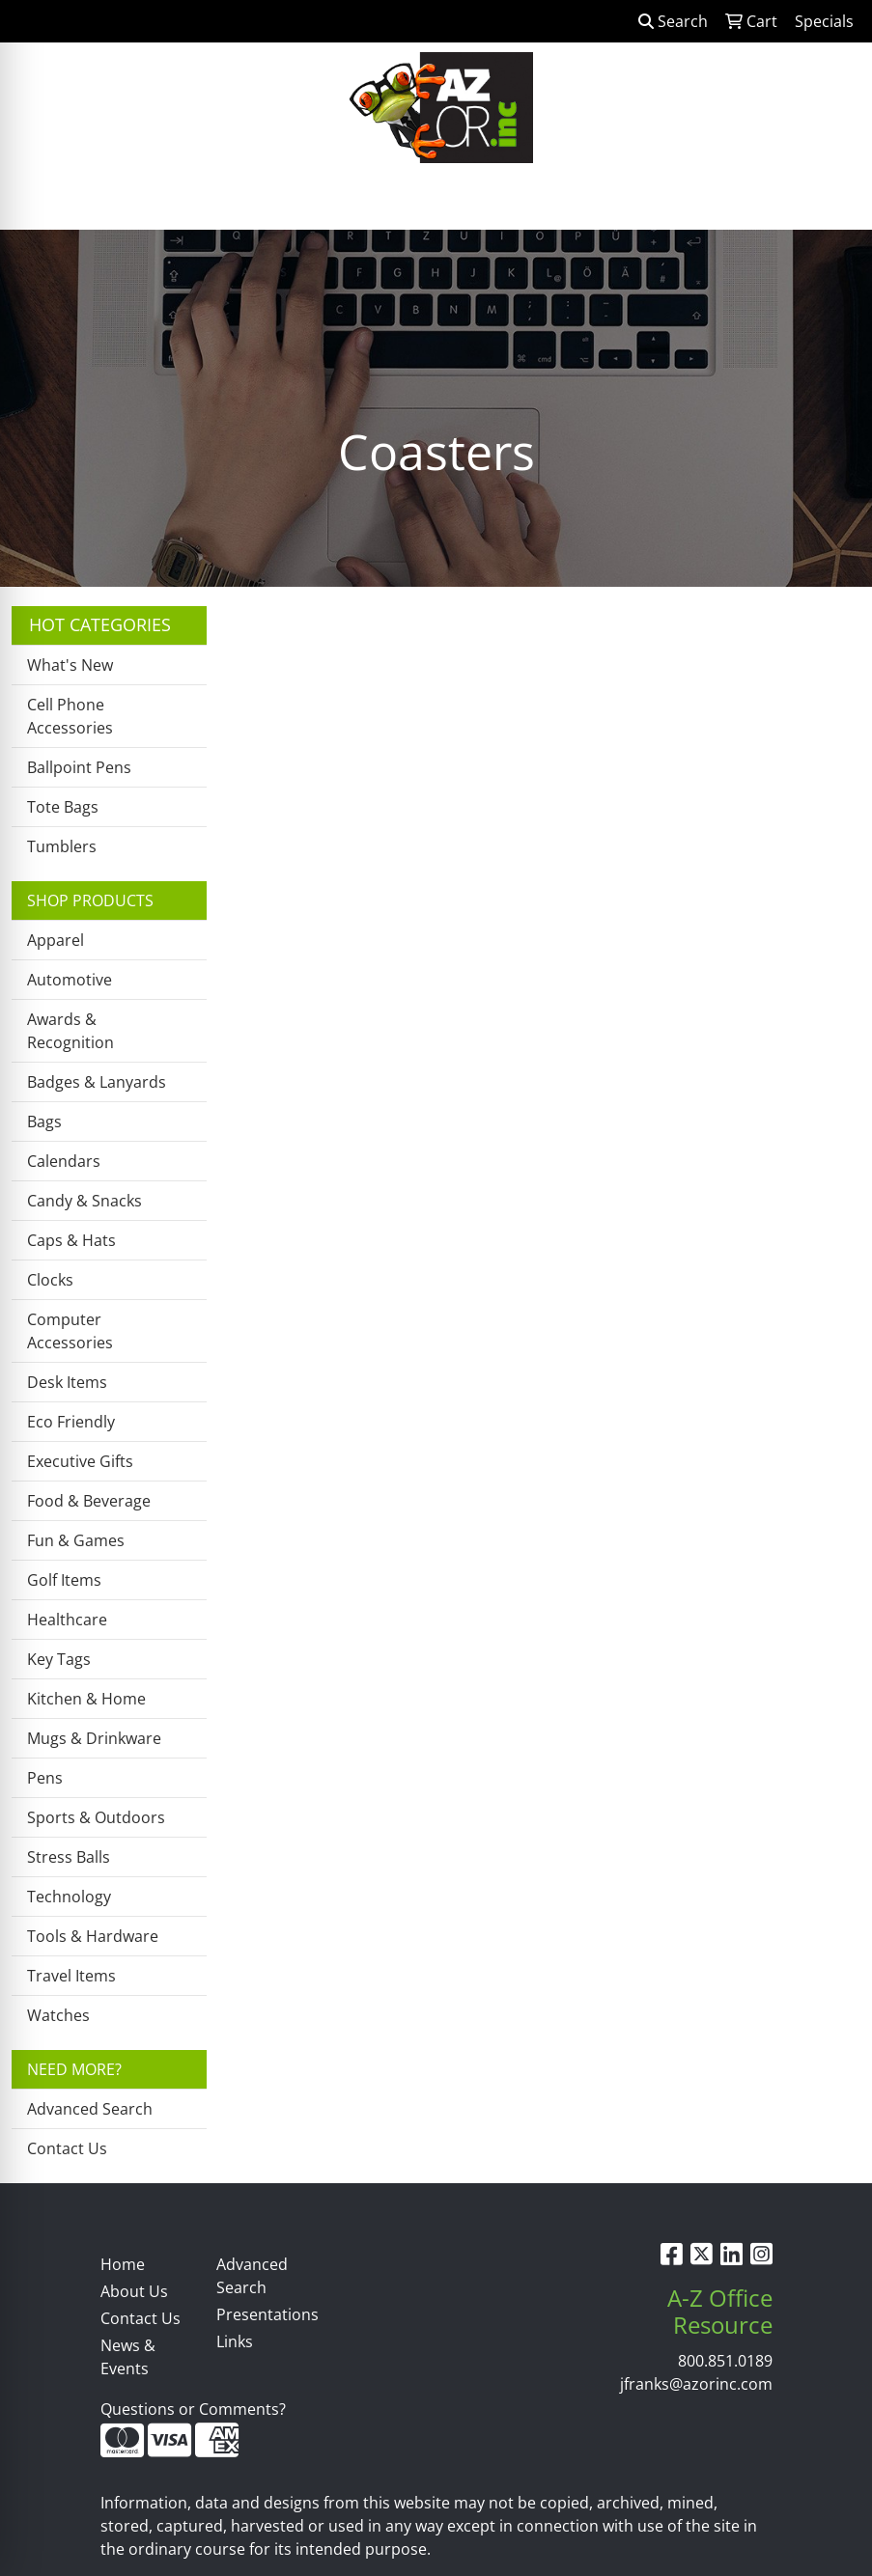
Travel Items (71, 1975)
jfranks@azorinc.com (696, 2384)
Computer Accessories (70, 1331)
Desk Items (67, 1382)
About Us (134, 2291)
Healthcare (67, 1619)
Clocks (50, 1279)
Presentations (262, 2314)
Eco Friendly (71, 1421)
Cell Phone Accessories (70, 716)
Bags (44, 1121)
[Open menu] (833, 201)
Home (122, 2264)
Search (673, 21)
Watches (58, 2015)
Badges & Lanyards (96, 1082)
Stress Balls (68, 1857)
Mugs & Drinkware (94, 1738)
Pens (45, 1777)
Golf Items (64, 1580)
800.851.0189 (725, 2360)
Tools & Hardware (92, 1936)
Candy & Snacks (84, 1200)
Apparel (55, 940)
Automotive (69, 979)
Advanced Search (90, 2108)
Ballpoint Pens (79, 767)
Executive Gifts (80, 1461)
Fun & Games (76, 1540)
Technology (69, 1896)
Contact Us (67, 2148)
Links (234, 2341)
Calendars (63, 1161)
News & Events (127, 2357)
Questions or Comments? (193, 2409)
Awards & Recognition (70, 1031)
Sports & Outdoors (96, 1817)
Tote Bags (62, 806)
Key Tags (59, 1659)
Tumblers (62, 846)
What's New (70, 665)
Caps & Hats (71, 1240)
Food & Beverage (89, 1500)
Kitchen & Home (86, 1698)
